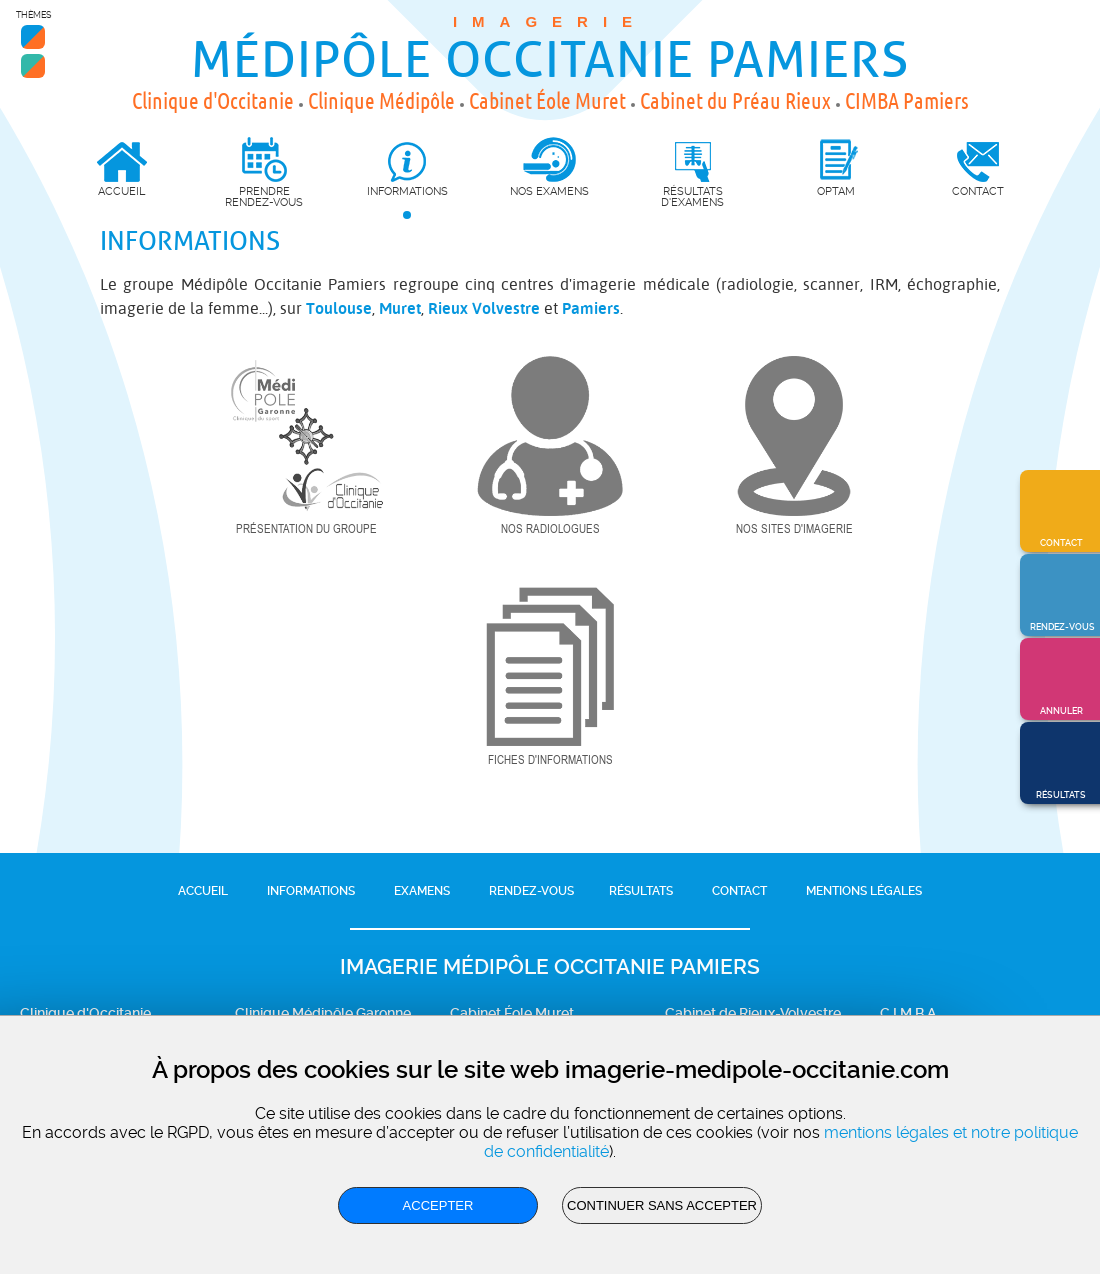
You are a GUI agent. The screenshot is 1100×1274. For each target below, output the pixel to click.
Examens (422, 891)
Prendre (264, 172)
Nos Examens (549, 191)
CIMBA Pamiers (907, 101)
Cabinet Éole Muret (547, 101)
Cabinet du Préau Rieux (735, 101)
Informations (311, 891)
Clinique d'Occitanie (213, 101)
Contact (739, 891)
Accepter (438, 1205)
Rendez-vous (531, 891)
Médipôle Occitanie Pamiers (550, 60)
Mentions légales (864, 891)
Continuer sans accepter (662, 1205)
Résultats (641, 891)
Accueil (203, 891)
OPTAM (836, 191)
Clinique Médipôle (381, 101)
